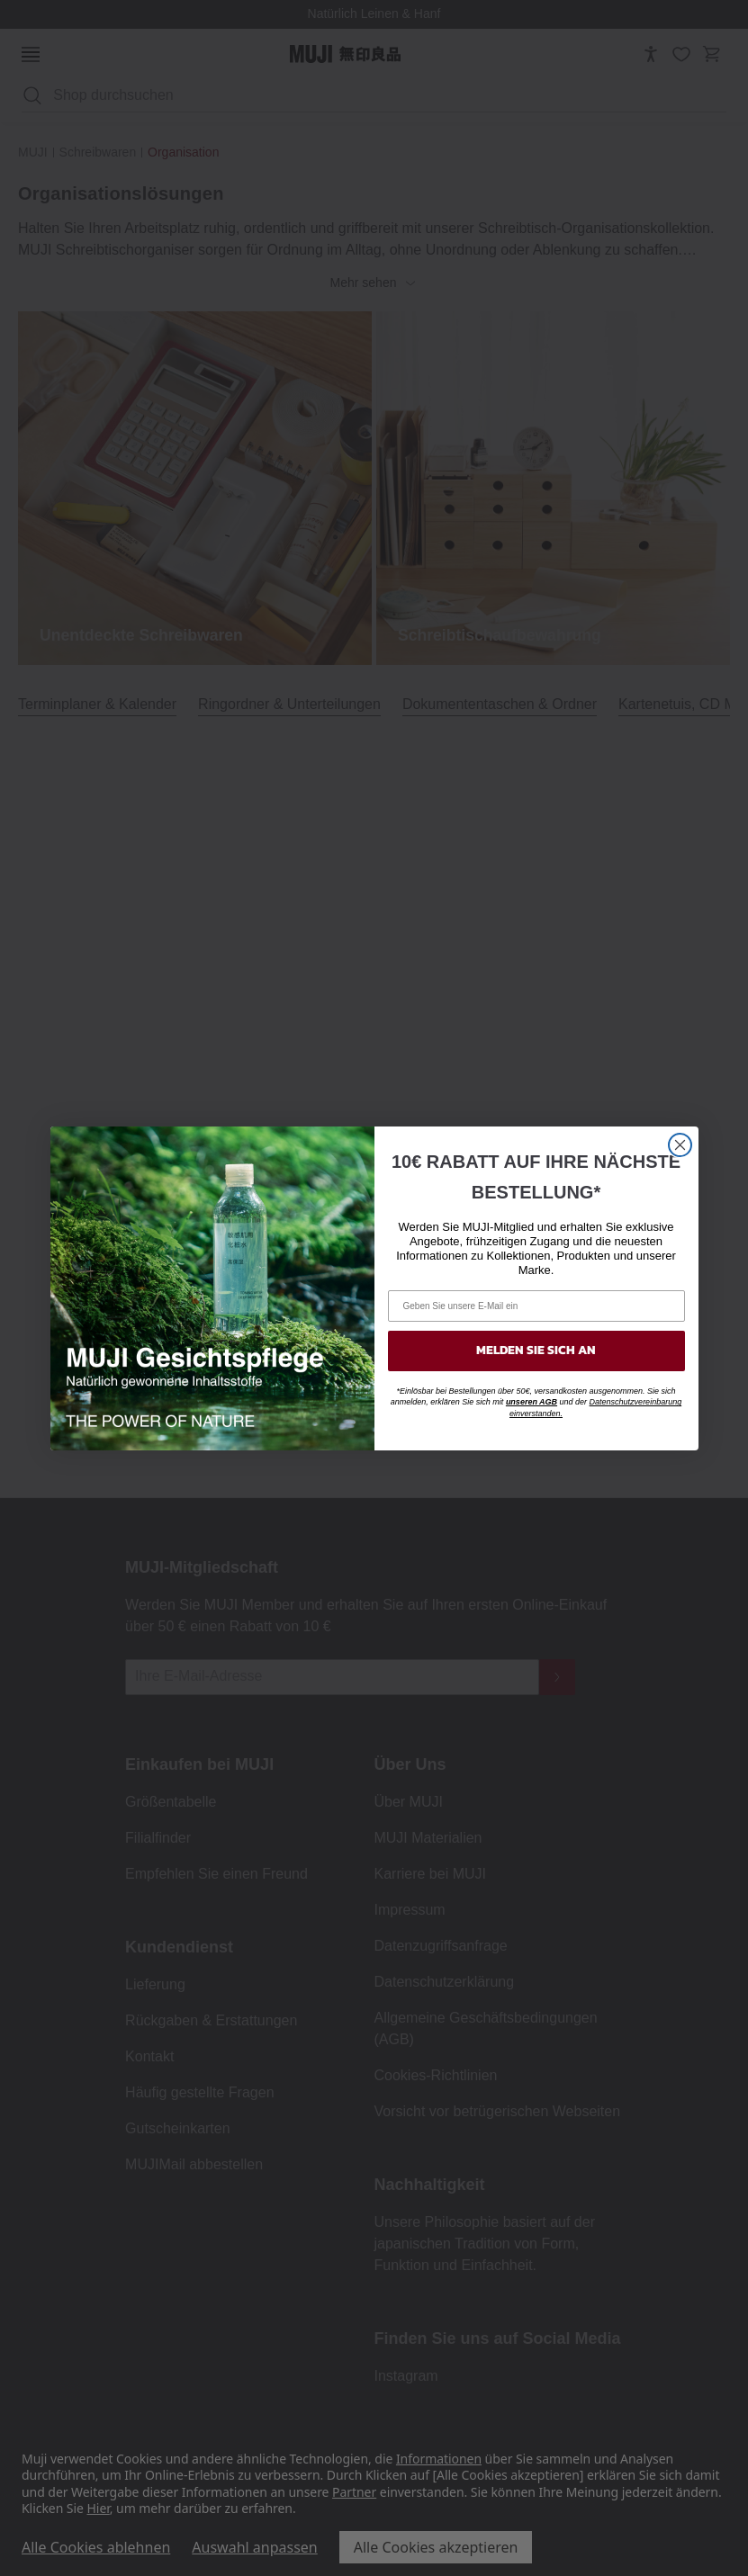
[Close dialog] (680, 1145)
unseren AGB (531, 1401)
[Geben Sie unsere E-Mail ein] (536, 1306)
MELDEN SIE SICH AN (536, 1350)
